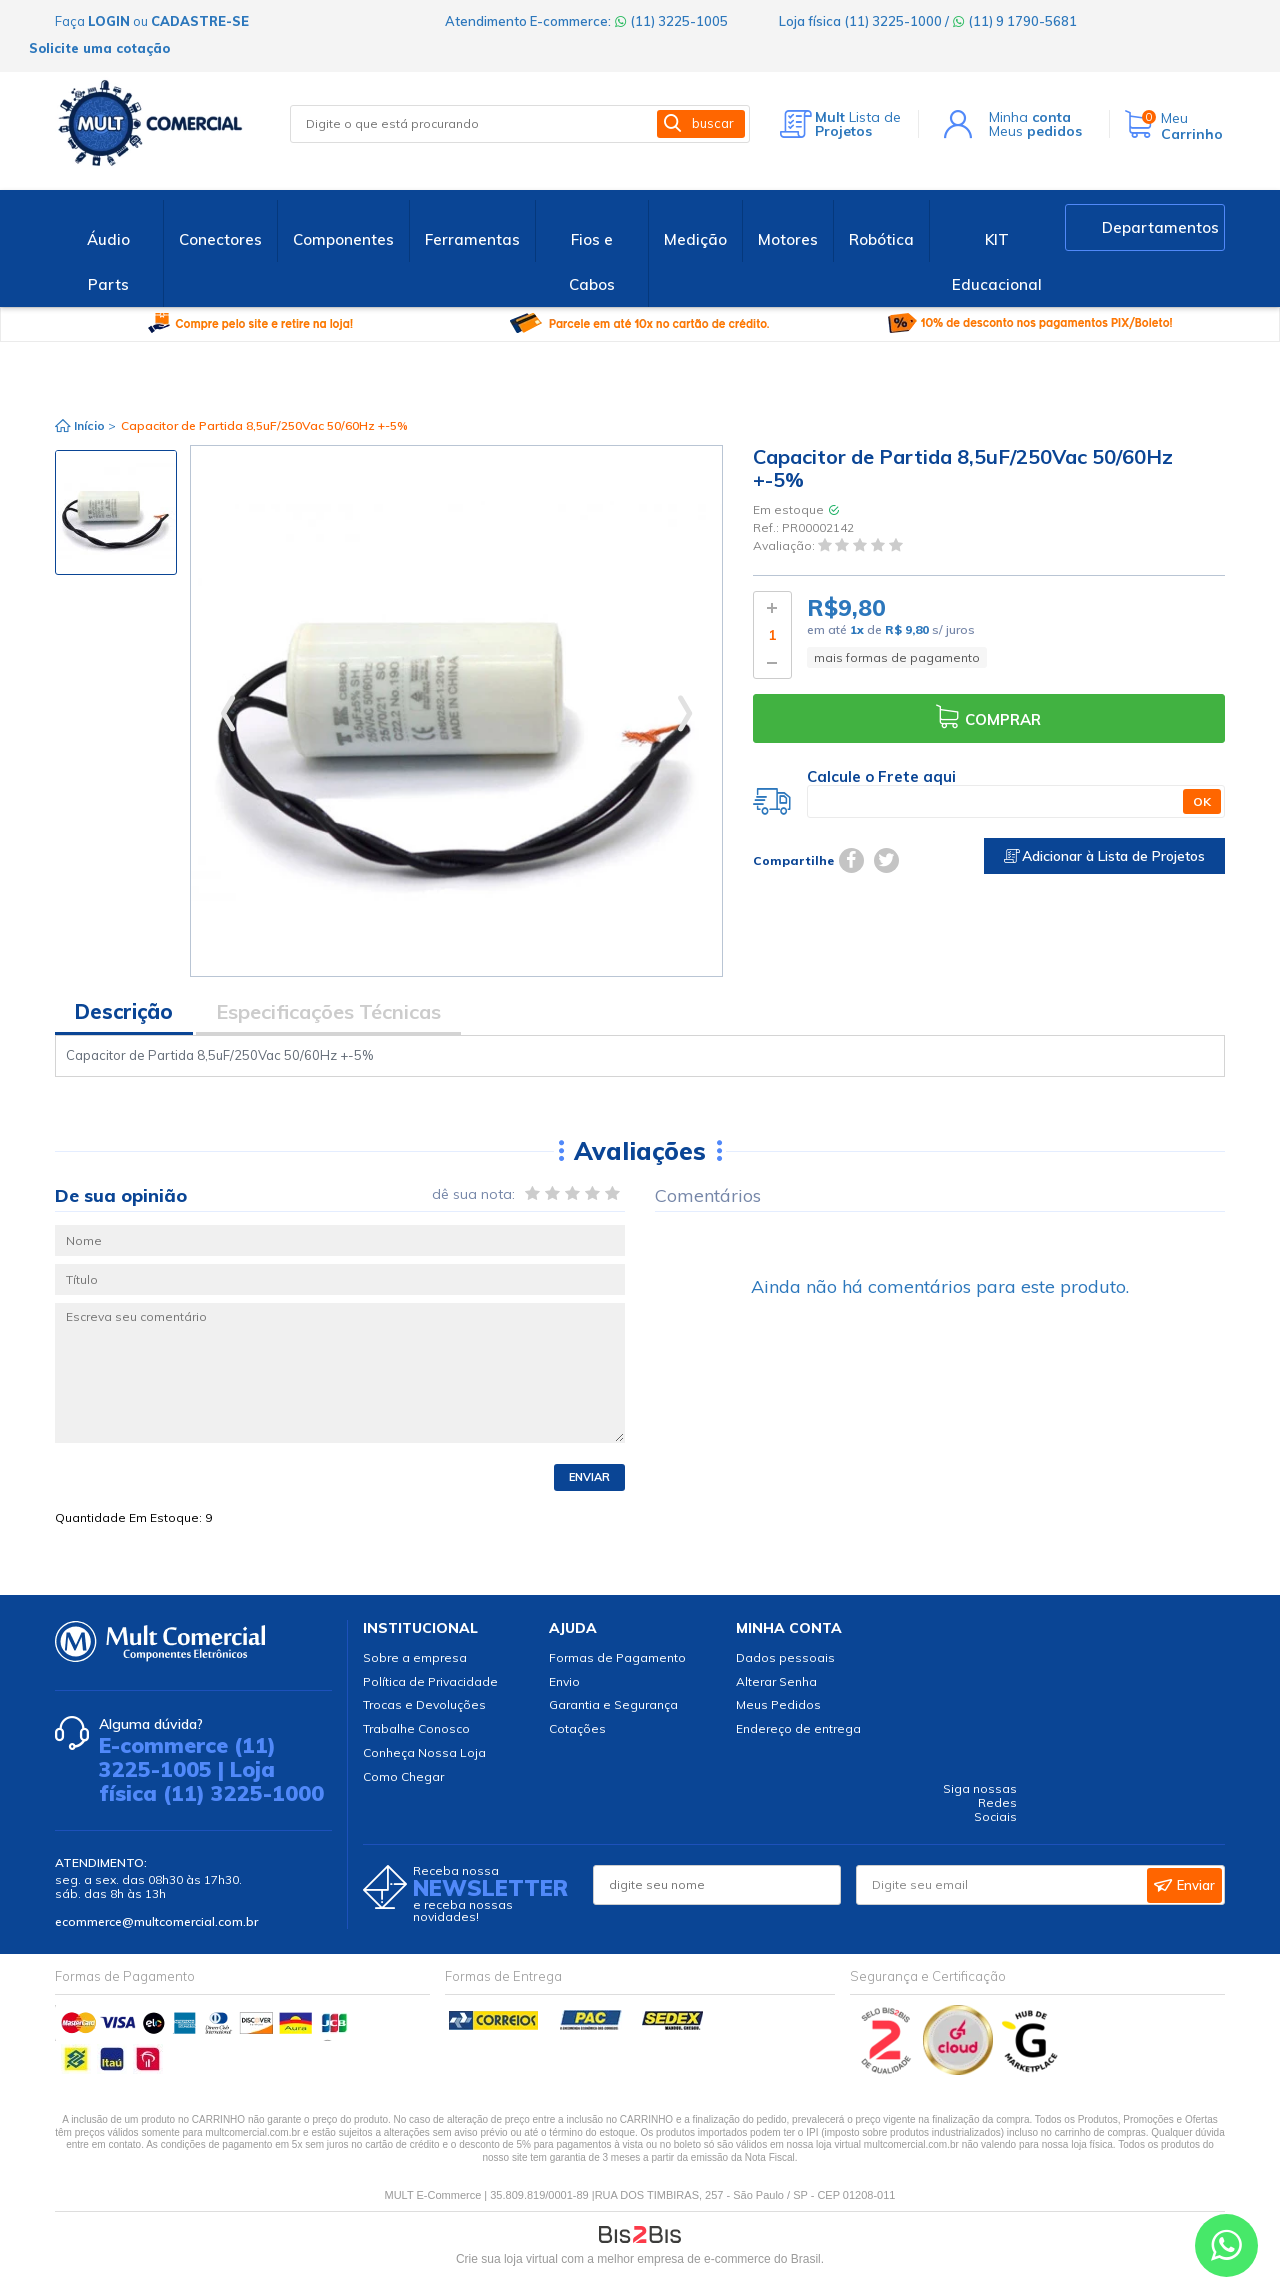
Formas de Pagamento (617, 1657)
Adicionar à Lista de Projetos (1104, 856)
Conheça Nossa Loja (424, 1752)
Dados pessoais (785, 1657)
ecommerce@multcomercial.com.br (156, 1921)
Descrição (124, 1011)
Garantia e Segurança (613, 1704)
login (109, 21)
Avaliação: (785, 546)
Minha (1030, 117)
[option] (116, 512)
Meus (1035, 131)
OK (1202, 801)
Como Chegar (403, 1776)
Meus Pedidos (778, 1704)
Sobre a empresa (415, 1657)
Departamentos (1160, 227)
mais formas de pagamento (897, 657)
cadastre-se (200, 21)
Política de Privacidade (430, 1681)
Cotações (577, 1728)
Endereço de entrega (798, 1728)
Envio (564, 1681)
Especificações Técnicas (328, 1011)
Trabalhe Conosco (416, 1728)
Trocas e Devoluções (424, 1704)
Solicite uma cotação (99, 48)
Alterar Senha (776, 1681)
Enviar (589, 1477)
